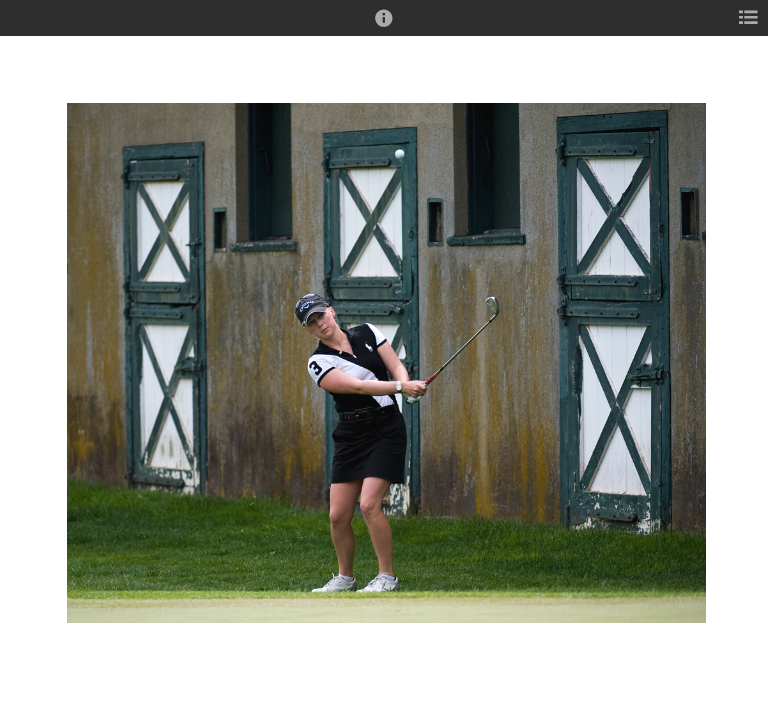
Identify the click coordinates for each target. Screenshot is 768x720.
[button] (384, 27)
